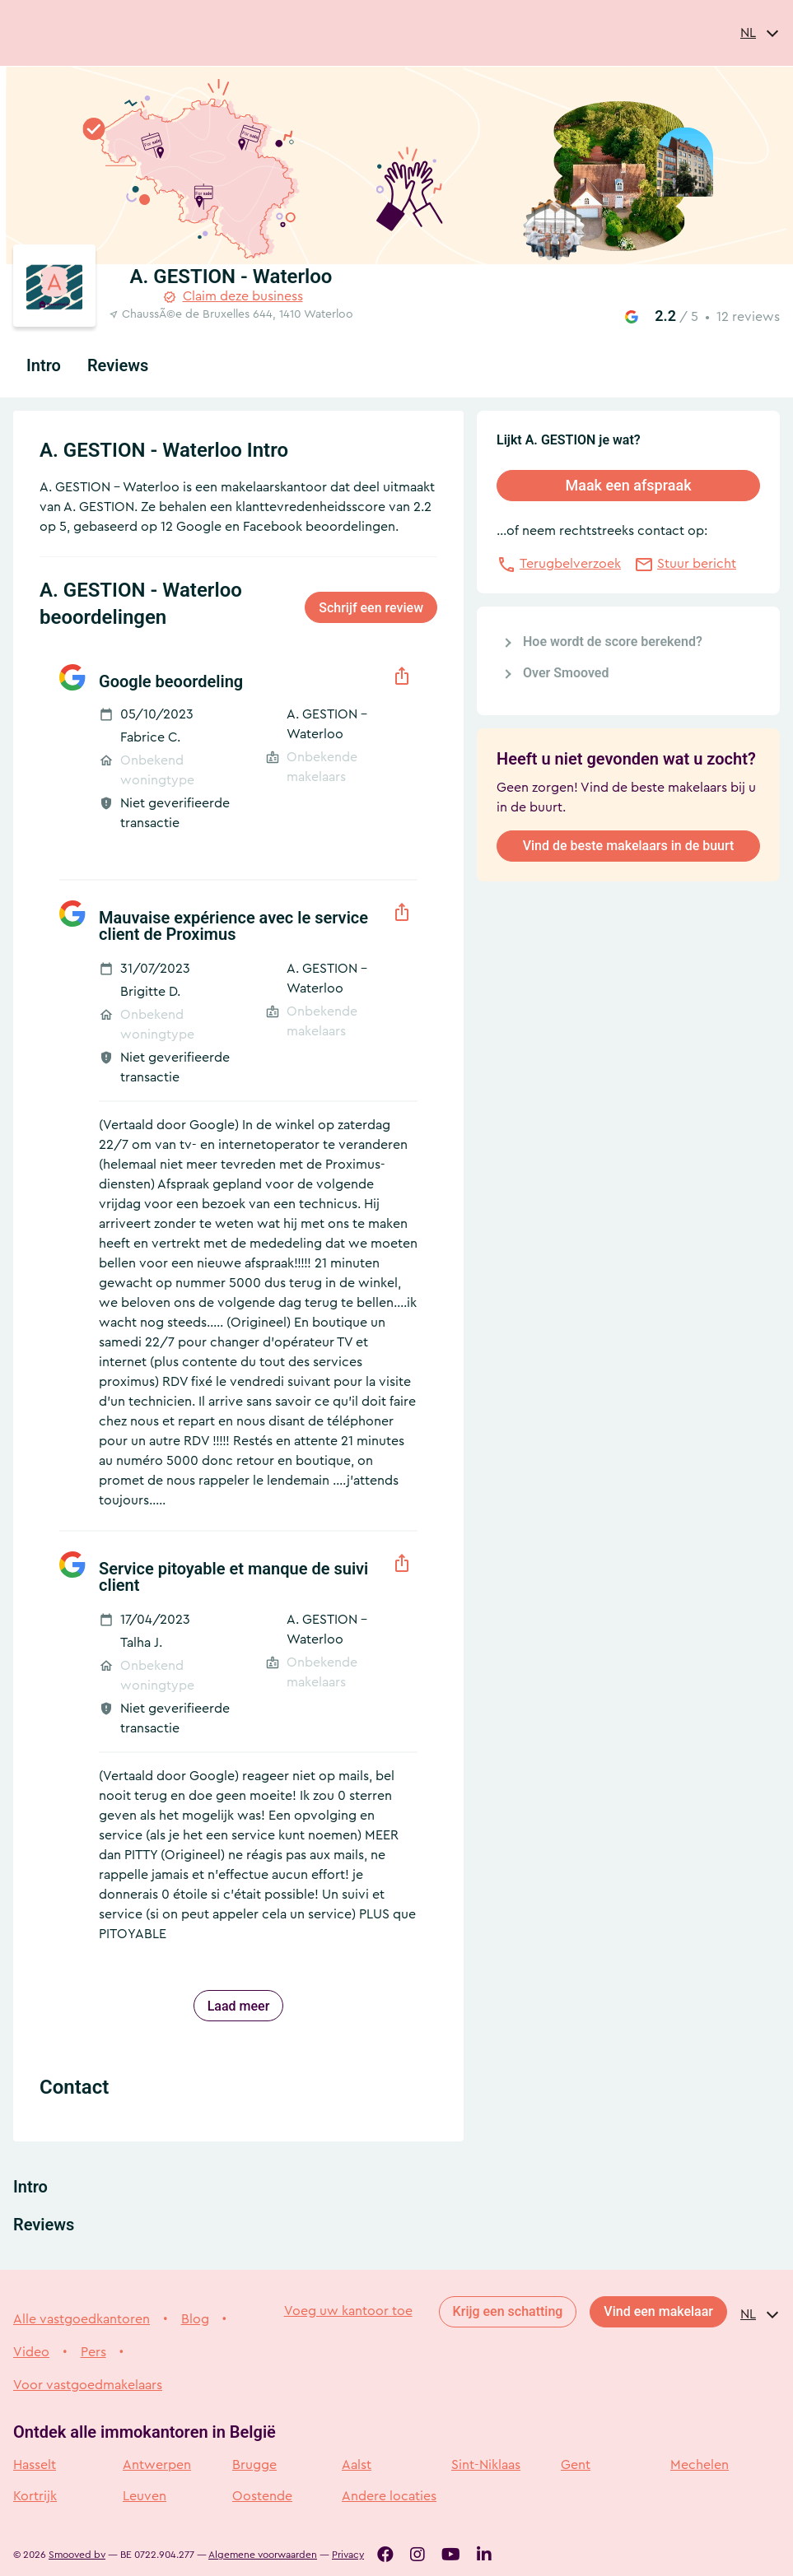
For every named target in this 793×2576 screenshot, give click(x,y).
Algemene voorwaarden (262, 2555)
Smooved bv (77, 2555)
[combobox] (760, 33)
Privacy (348, 2555)
